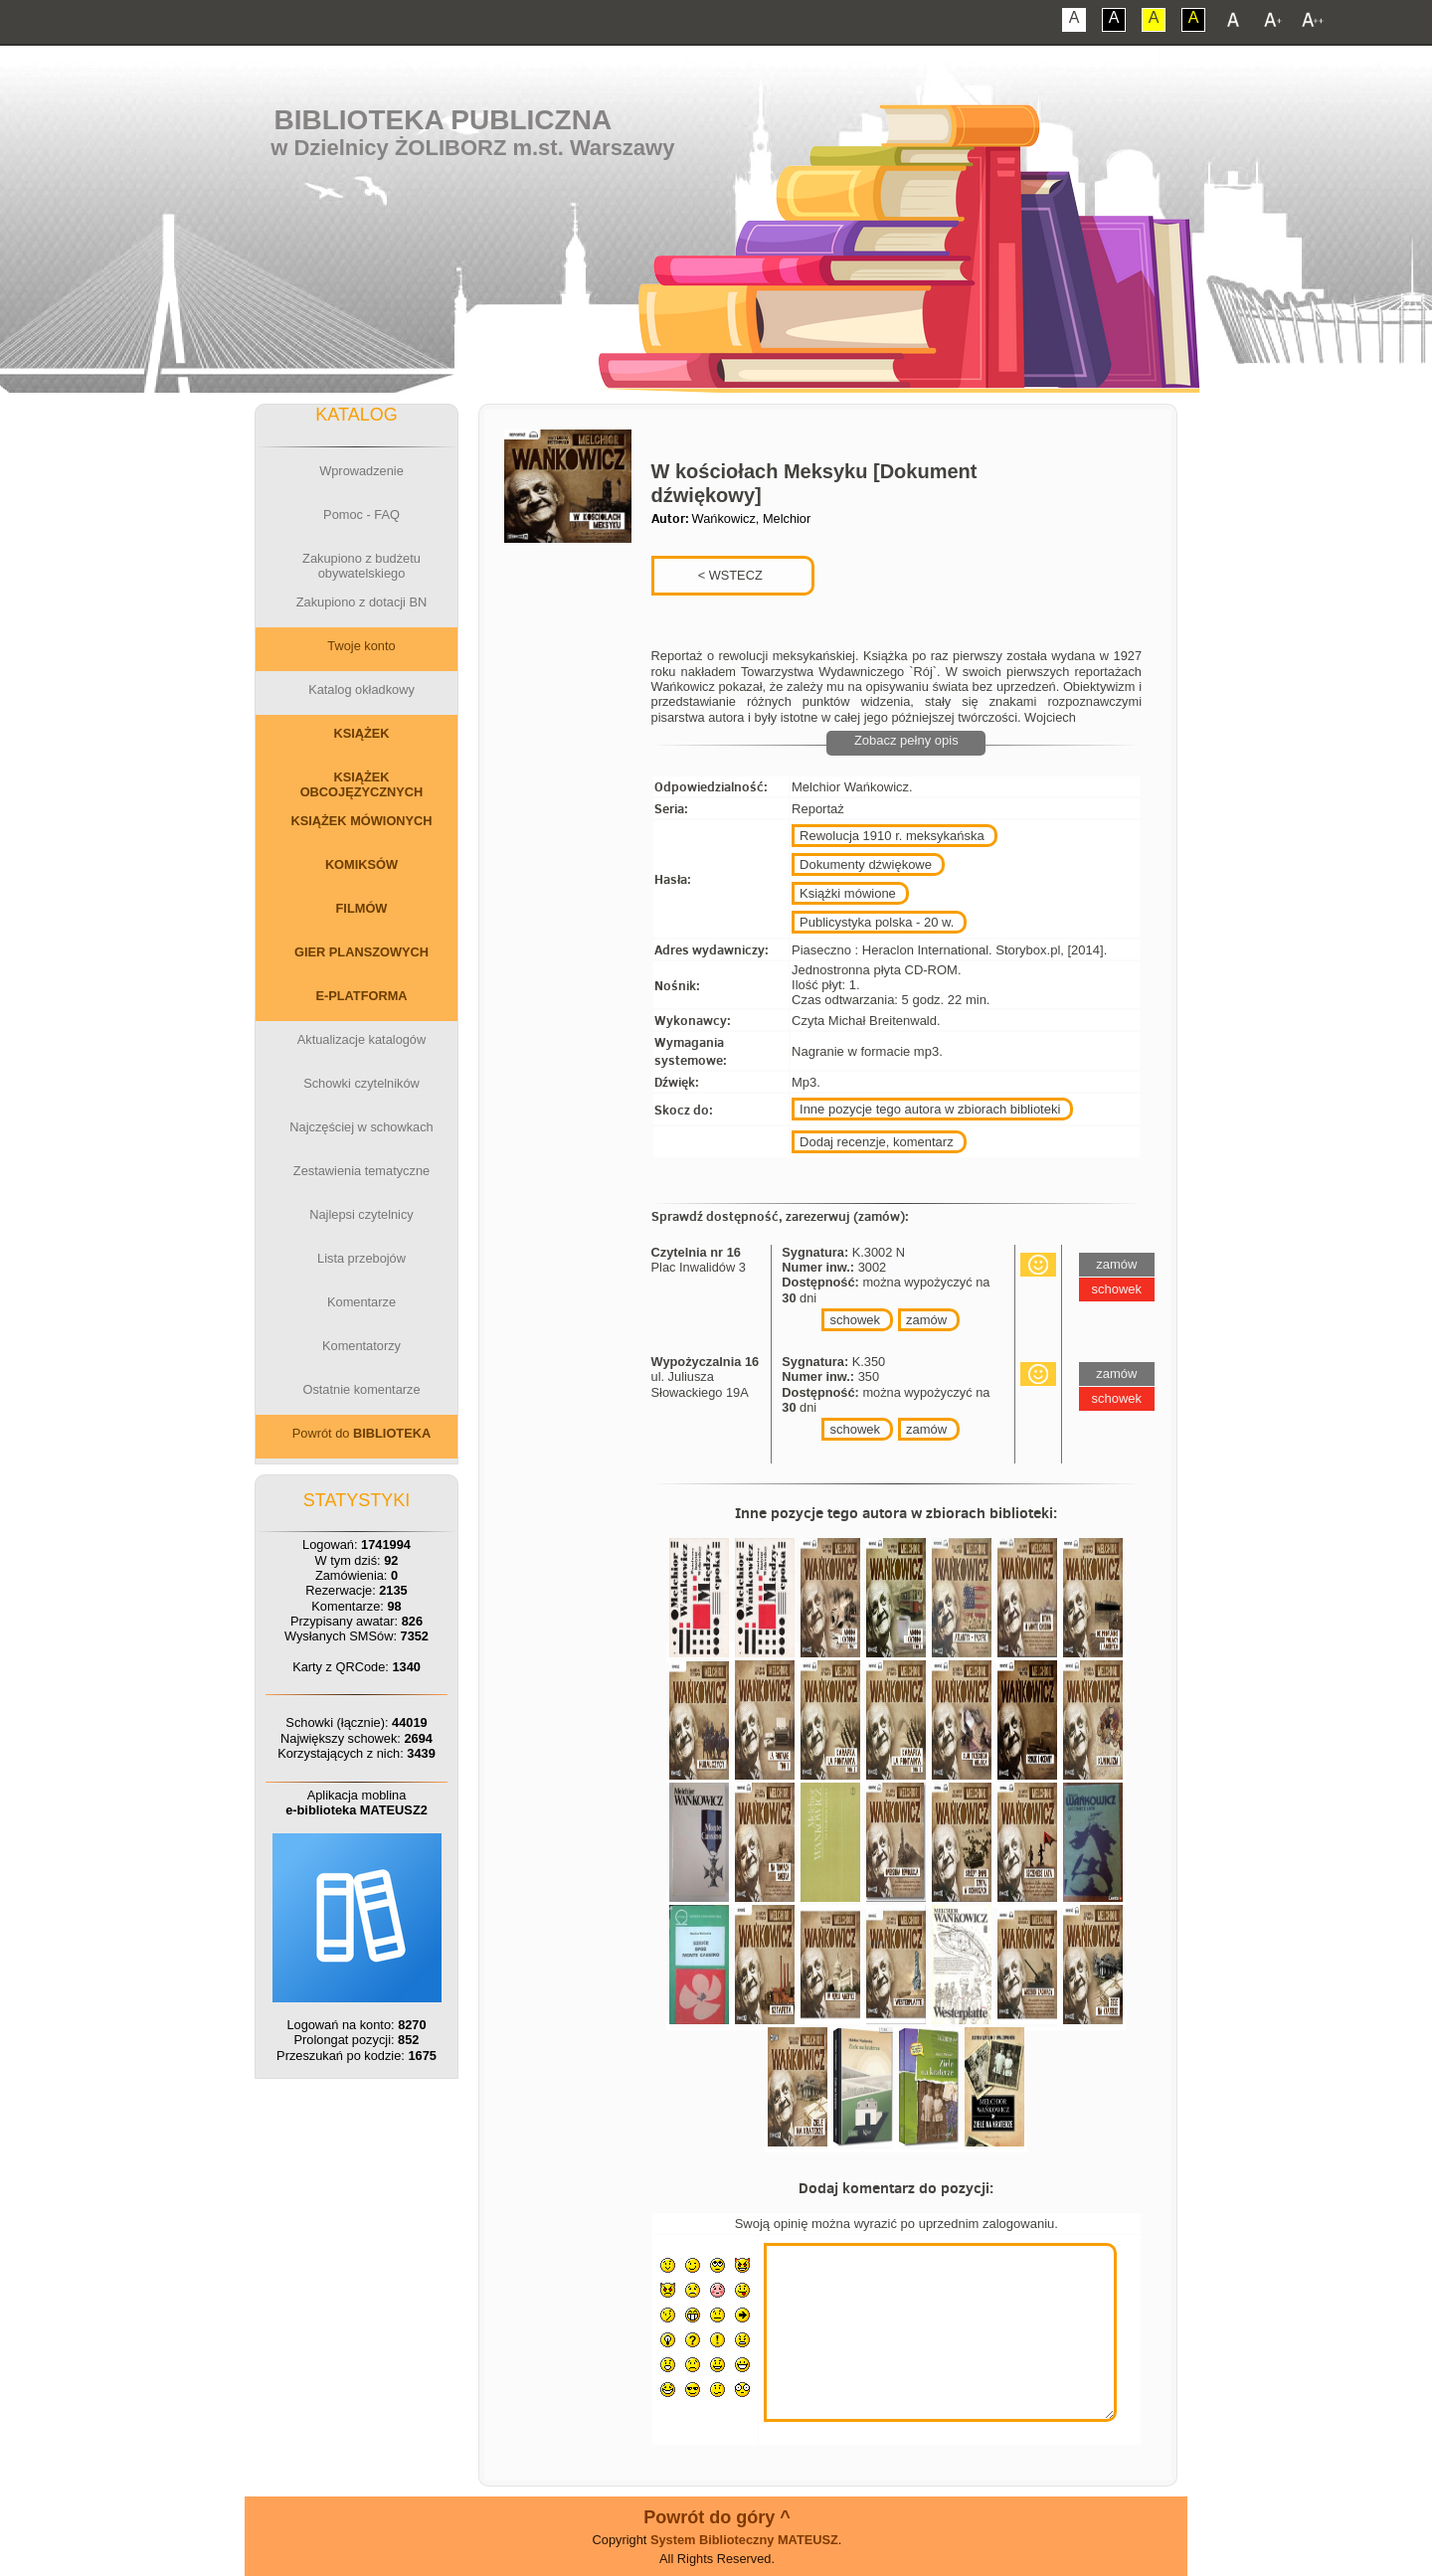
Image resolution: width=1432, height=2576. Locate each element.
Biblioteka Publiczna (443, 119)
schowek (854, 1319)
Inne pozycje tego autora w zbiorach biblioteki (930, 1109)
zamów (926, 1319)
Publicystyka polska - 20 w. (877, 922)
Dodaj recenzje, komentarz (877, 1141)
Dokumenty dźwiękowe (866, 864)
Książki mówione (848, 893)
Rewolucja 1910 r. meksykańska (892, 835)
